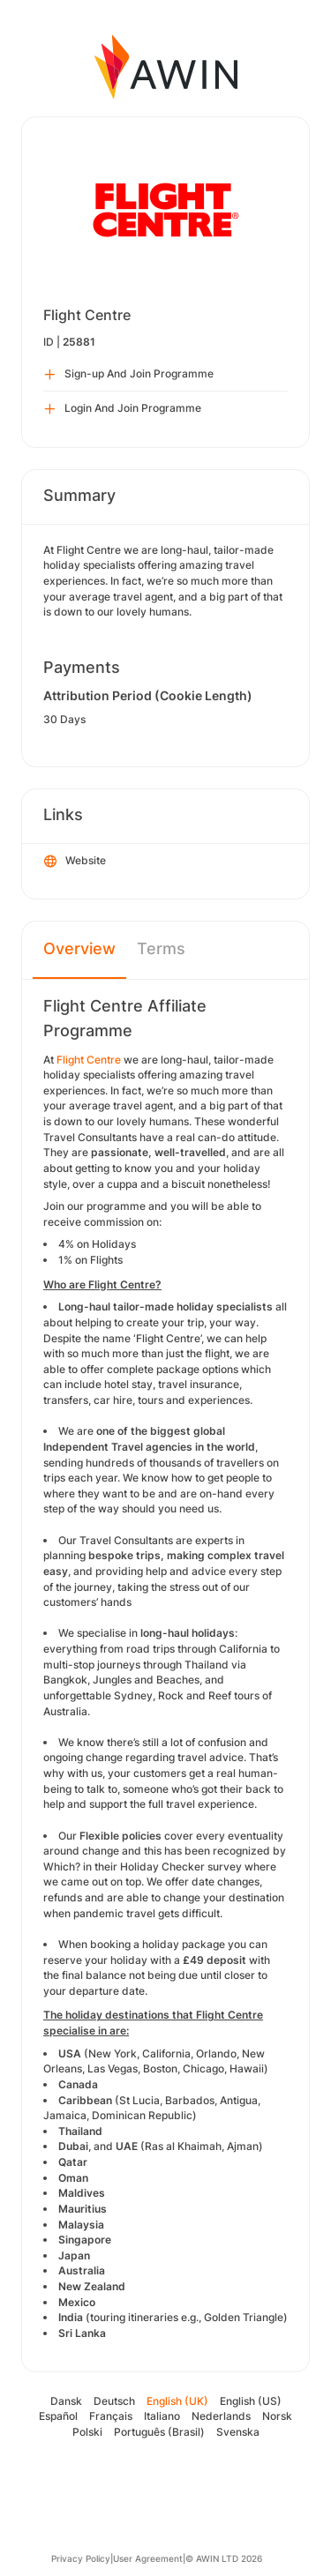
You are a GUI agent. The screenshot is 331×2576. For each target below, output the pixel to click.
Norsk (277, 2416)
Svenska (238, 2431)
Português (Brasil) (159, 2431)
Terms (161, 948)
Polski (87, 2431)
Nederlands (221, 2416)
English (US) (251, 2401)
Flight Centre (88, 1059)
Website (75, 861)
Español (58, 2416)
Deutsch (114, 2401)
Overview (79, 948)
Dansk (66, 2401)
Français (110, 2416)
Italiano (162, 2416)
